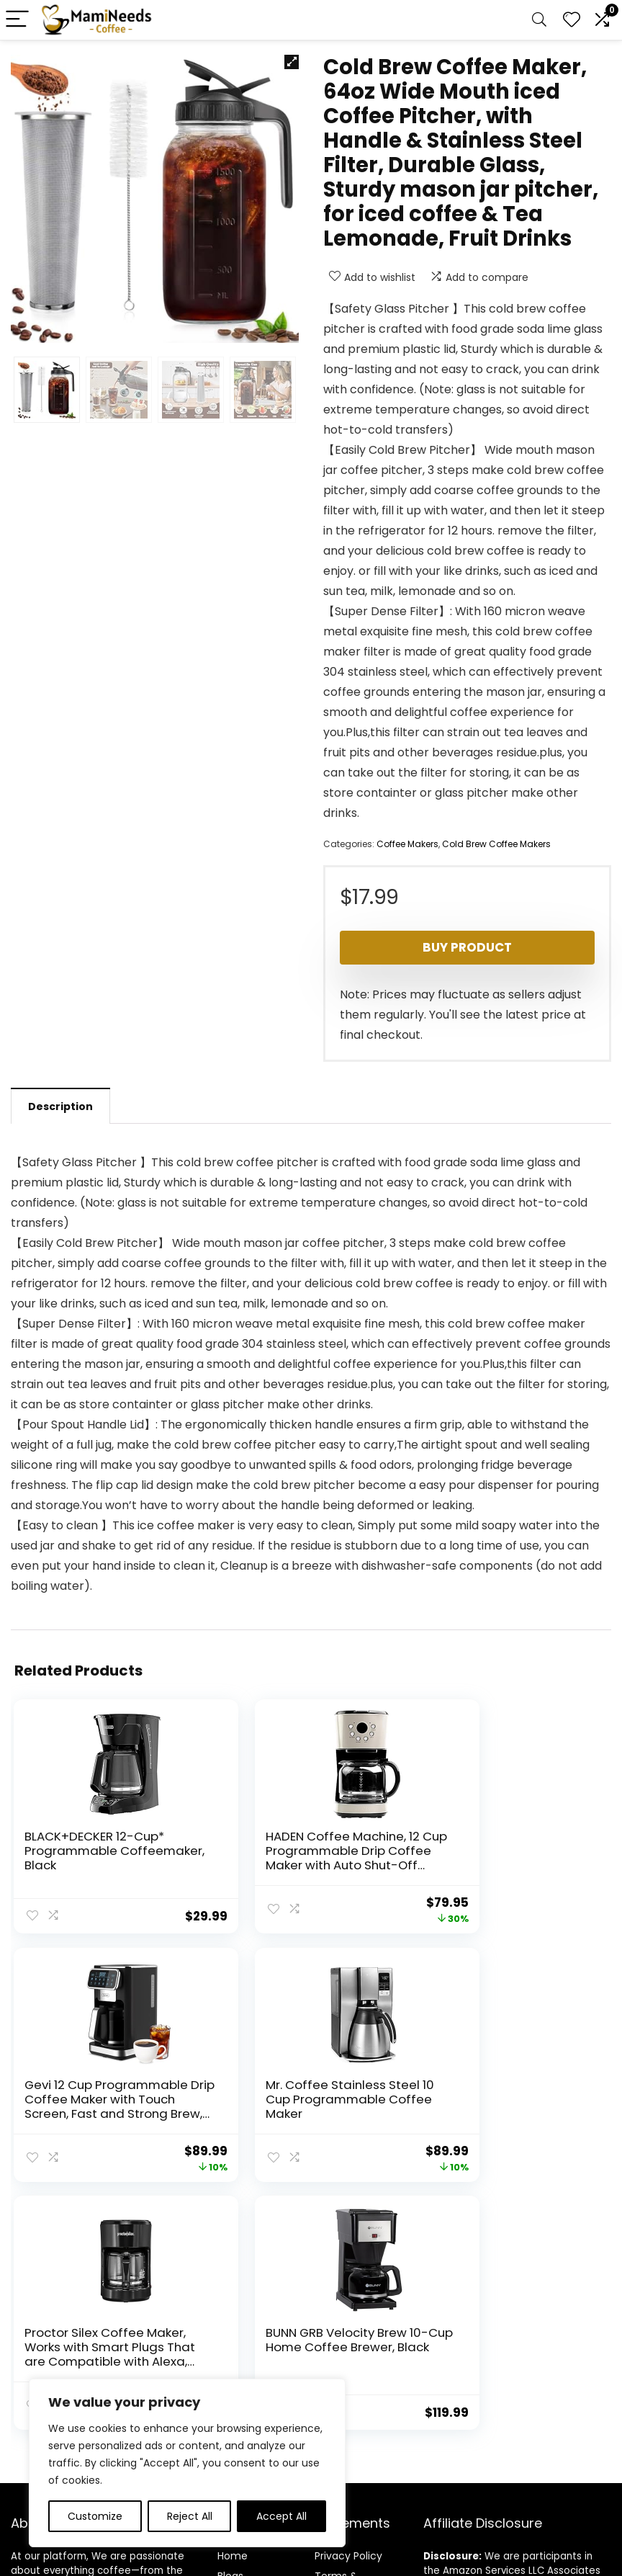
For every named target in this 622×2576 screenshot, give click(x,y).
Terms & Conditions (342, 2329)
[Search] (539, 20)
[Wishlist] (571, 20)
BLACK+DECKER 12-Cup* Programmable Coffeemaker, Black (95, 1851)
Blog (227, 2322)
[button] (291, 62)
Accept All (281, 2516)
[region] (187, 2463)
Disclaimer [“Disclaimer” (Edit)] (341, 2355)
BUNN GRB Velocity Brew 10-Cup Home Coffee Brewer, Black (503, 2096)
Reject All (189, 2516)
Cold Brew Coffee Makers (496, 844)
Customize (95, 2516)
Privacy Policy (348, 2302)
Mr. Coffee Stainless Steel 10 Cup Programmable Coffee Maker (94, 2103)
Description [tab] (60, 1106)
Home (232, 2302)
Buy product (467, 947)
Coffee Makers (407, 844)
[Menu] (17, 20)
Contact (238, 2342)
